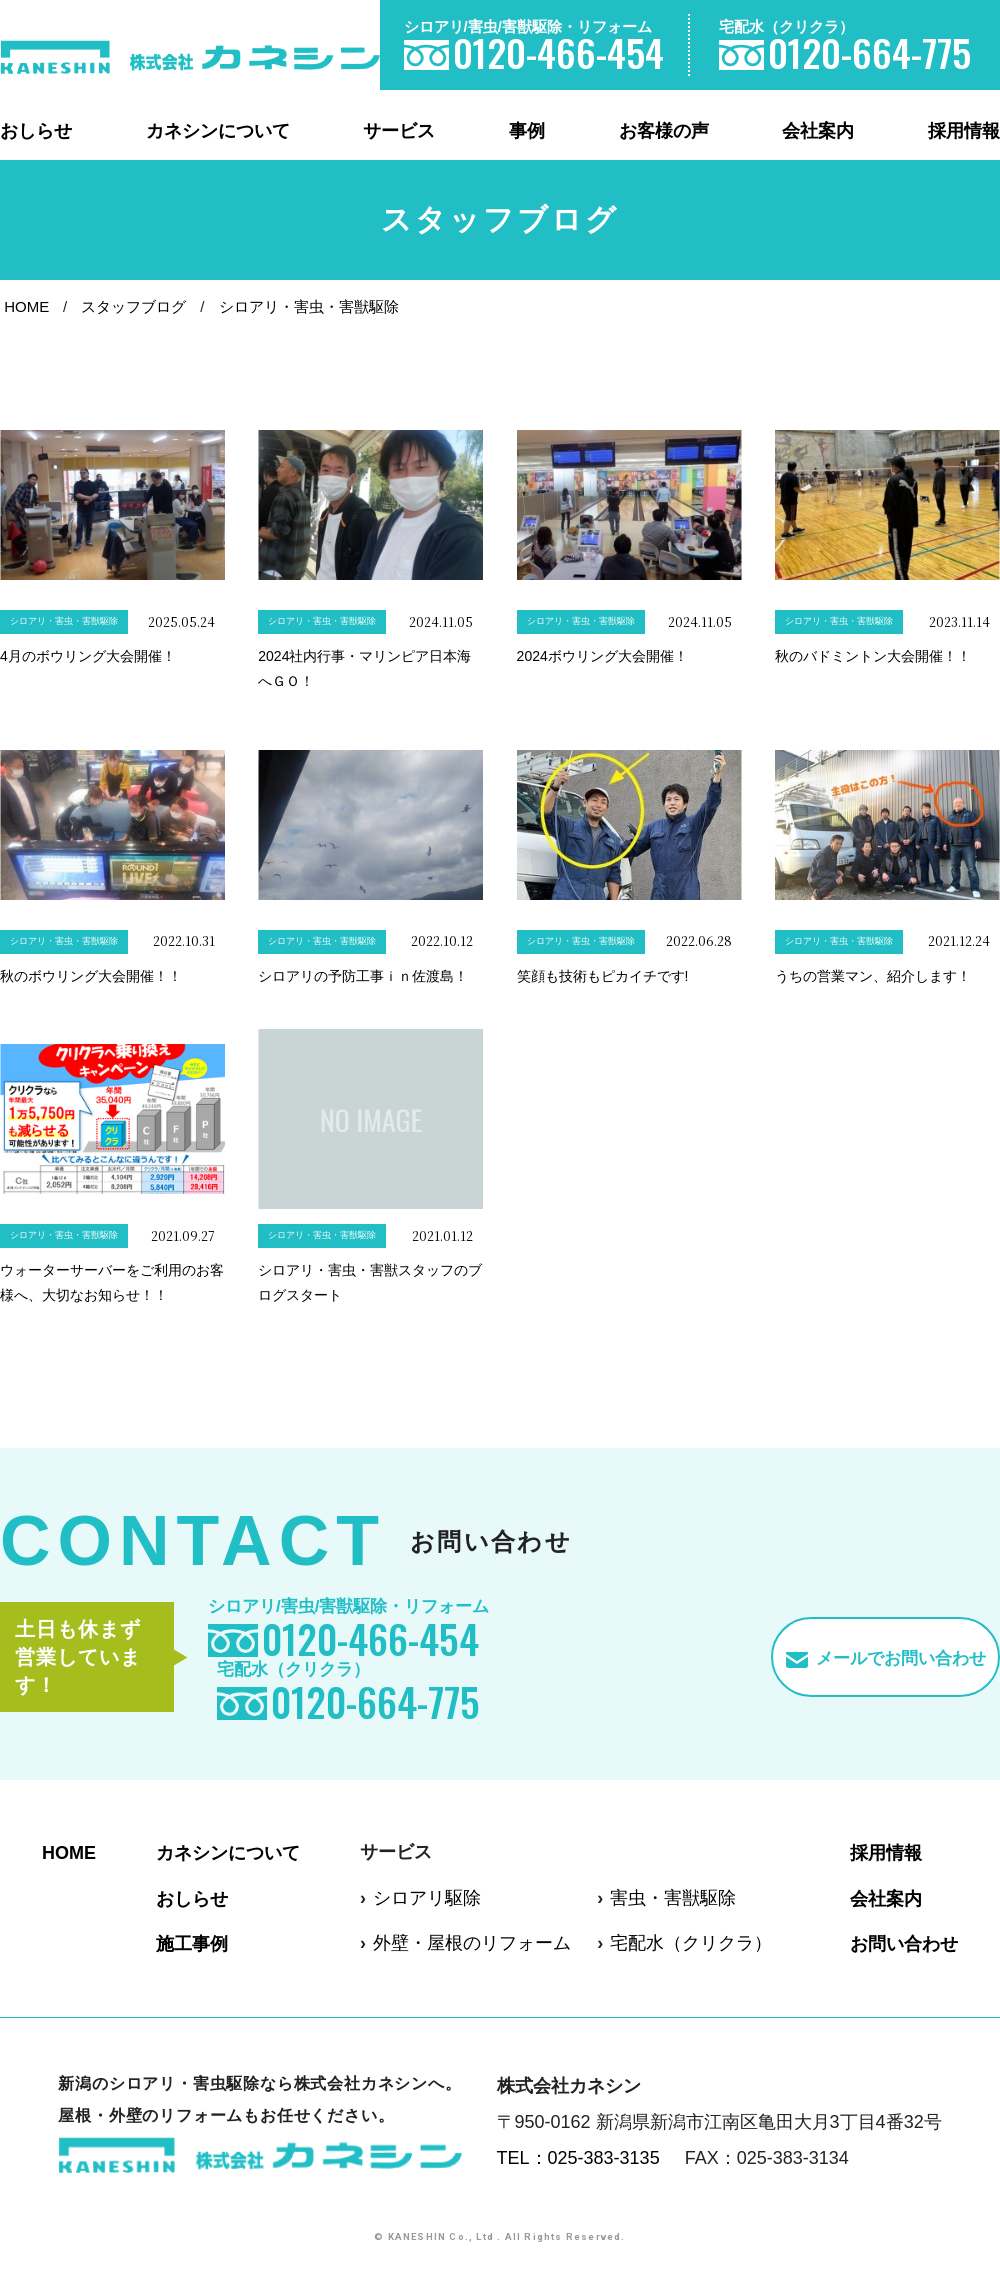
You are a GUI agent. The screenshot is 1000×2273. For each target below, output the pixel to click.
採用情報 (964, 131)
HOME (26, 306)
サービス (399, 131)
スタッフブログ (133, 306)
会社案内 (818, 131)
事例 (527, 131)
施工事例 (192, 1944)
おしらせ (36, 131)
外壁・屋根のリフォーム (472, 1943)
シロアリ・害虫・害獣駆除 (309, 306)
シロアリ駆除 (427, 1898)
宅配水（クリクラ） (691, 1943)
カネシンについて (218, 131)
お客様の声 (664, 131)
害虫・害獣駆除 (673, 1898)
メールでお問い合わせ (901, 1658)
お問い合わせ (904, 1944)
